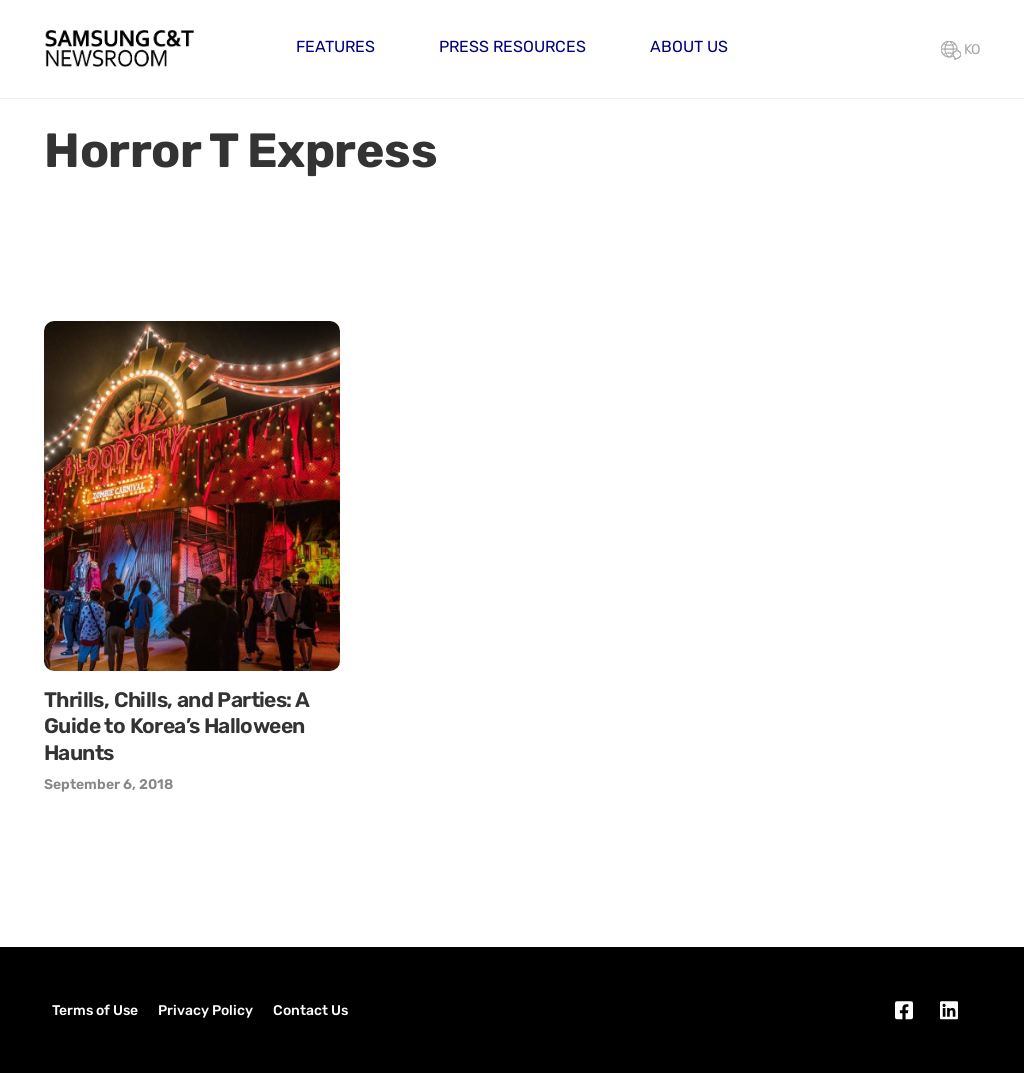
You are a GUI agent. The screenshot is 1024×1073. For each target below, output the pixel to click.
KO (960, 49)
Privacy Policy (205, 1010)
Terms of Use (95, 1010)
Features (335, 46)
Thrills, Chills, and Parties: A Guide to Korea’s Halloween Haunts (176, 726)
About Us (689, 46)
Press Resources (512, 46)
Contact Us (310, 1010)
